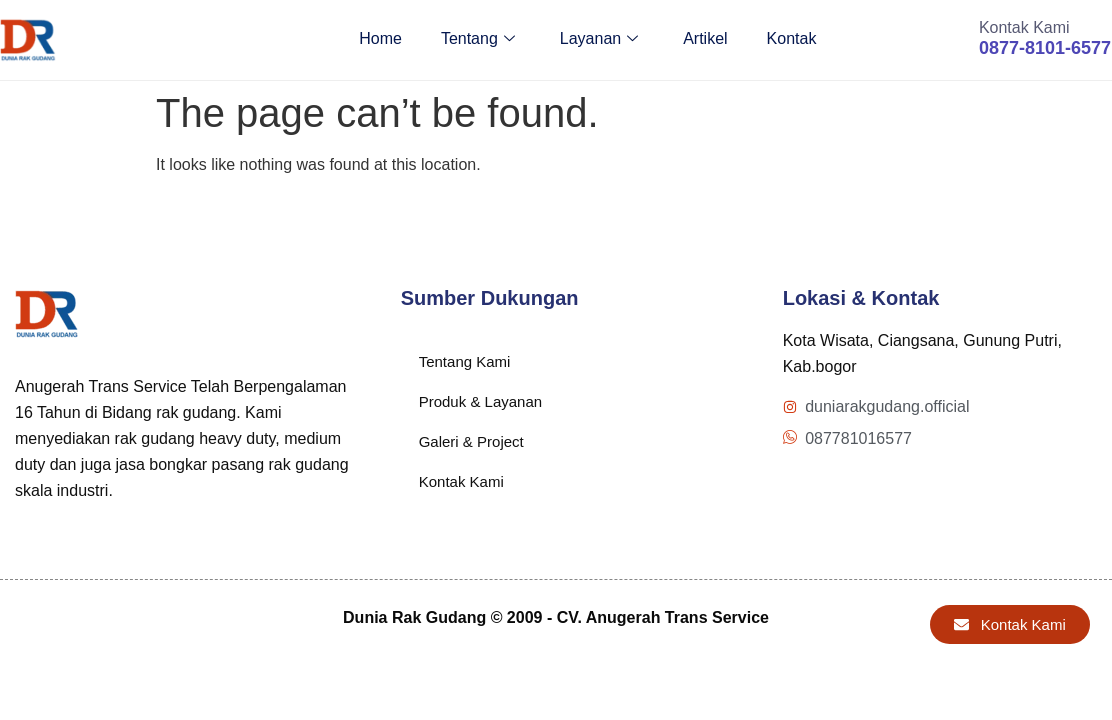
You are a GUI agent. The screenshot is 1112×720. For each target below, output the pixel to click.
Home (375, 39)
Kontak (790, 39)
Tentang (473, 39)
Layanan (595, 39)
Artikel (703, 39)
